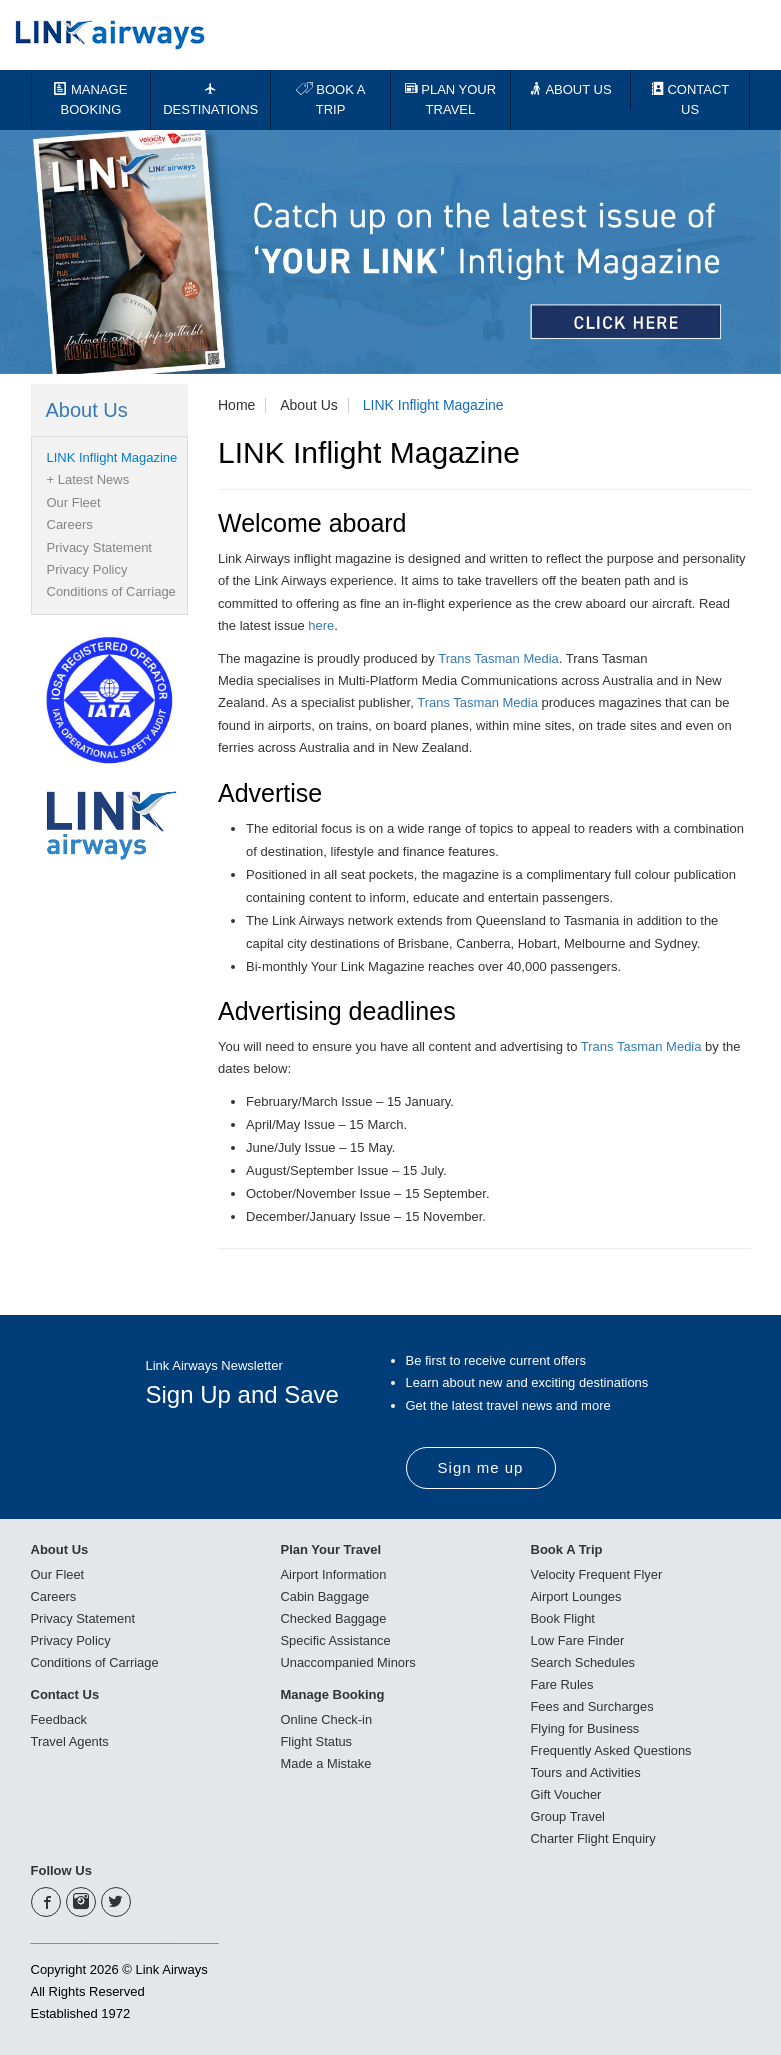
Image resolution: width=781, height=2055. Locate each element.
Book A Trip (567, 1549)
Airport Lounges (577, 1596)
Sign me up (481, 1467)
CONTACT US (690, 99)
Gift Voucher (567, 1794)
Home (236, 405)
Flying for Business (586, 1728)
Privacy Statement (100, 547)
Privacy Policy (87, 569)
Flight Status (317, 1741)
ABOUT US (570, 89)
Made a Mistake (327, 1763)
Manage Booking (333, 1694)
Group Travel (568, 1816)
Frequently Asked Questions (612, 1750)
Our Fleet (74, 502)
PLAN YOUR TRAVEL (451, 99)
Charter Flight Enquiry (594, 1838)
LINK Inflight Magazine (433, 405)
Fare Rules (563, 1684)
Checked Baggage (334, 1618)
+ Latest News (88, 479)
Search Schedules (584, 1662)
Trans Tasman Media (498, 658)
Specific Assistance (336, 1640)
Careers (70, 524)
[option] (390, 252)
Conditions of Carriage (111, 591)
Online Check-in (327, 1719)
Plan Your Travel (331, 1549)
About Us (309, 405)
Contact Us (65, 1694)
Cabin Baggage (326, 1596)
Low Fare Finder (578, 1640)
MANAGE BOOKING (90, 99)
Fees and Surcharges (593, 1706)
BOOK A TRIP (331, 99)
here (321, 625)
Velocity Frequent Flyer (597, 1574)
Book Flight (563, 1618)
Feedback (59, 1719)
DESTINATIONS (210, 99)
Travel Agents (70, 1741)
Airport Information (334, 1574)
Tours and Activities (586, 1772)
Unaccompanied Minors (349, 1662)
